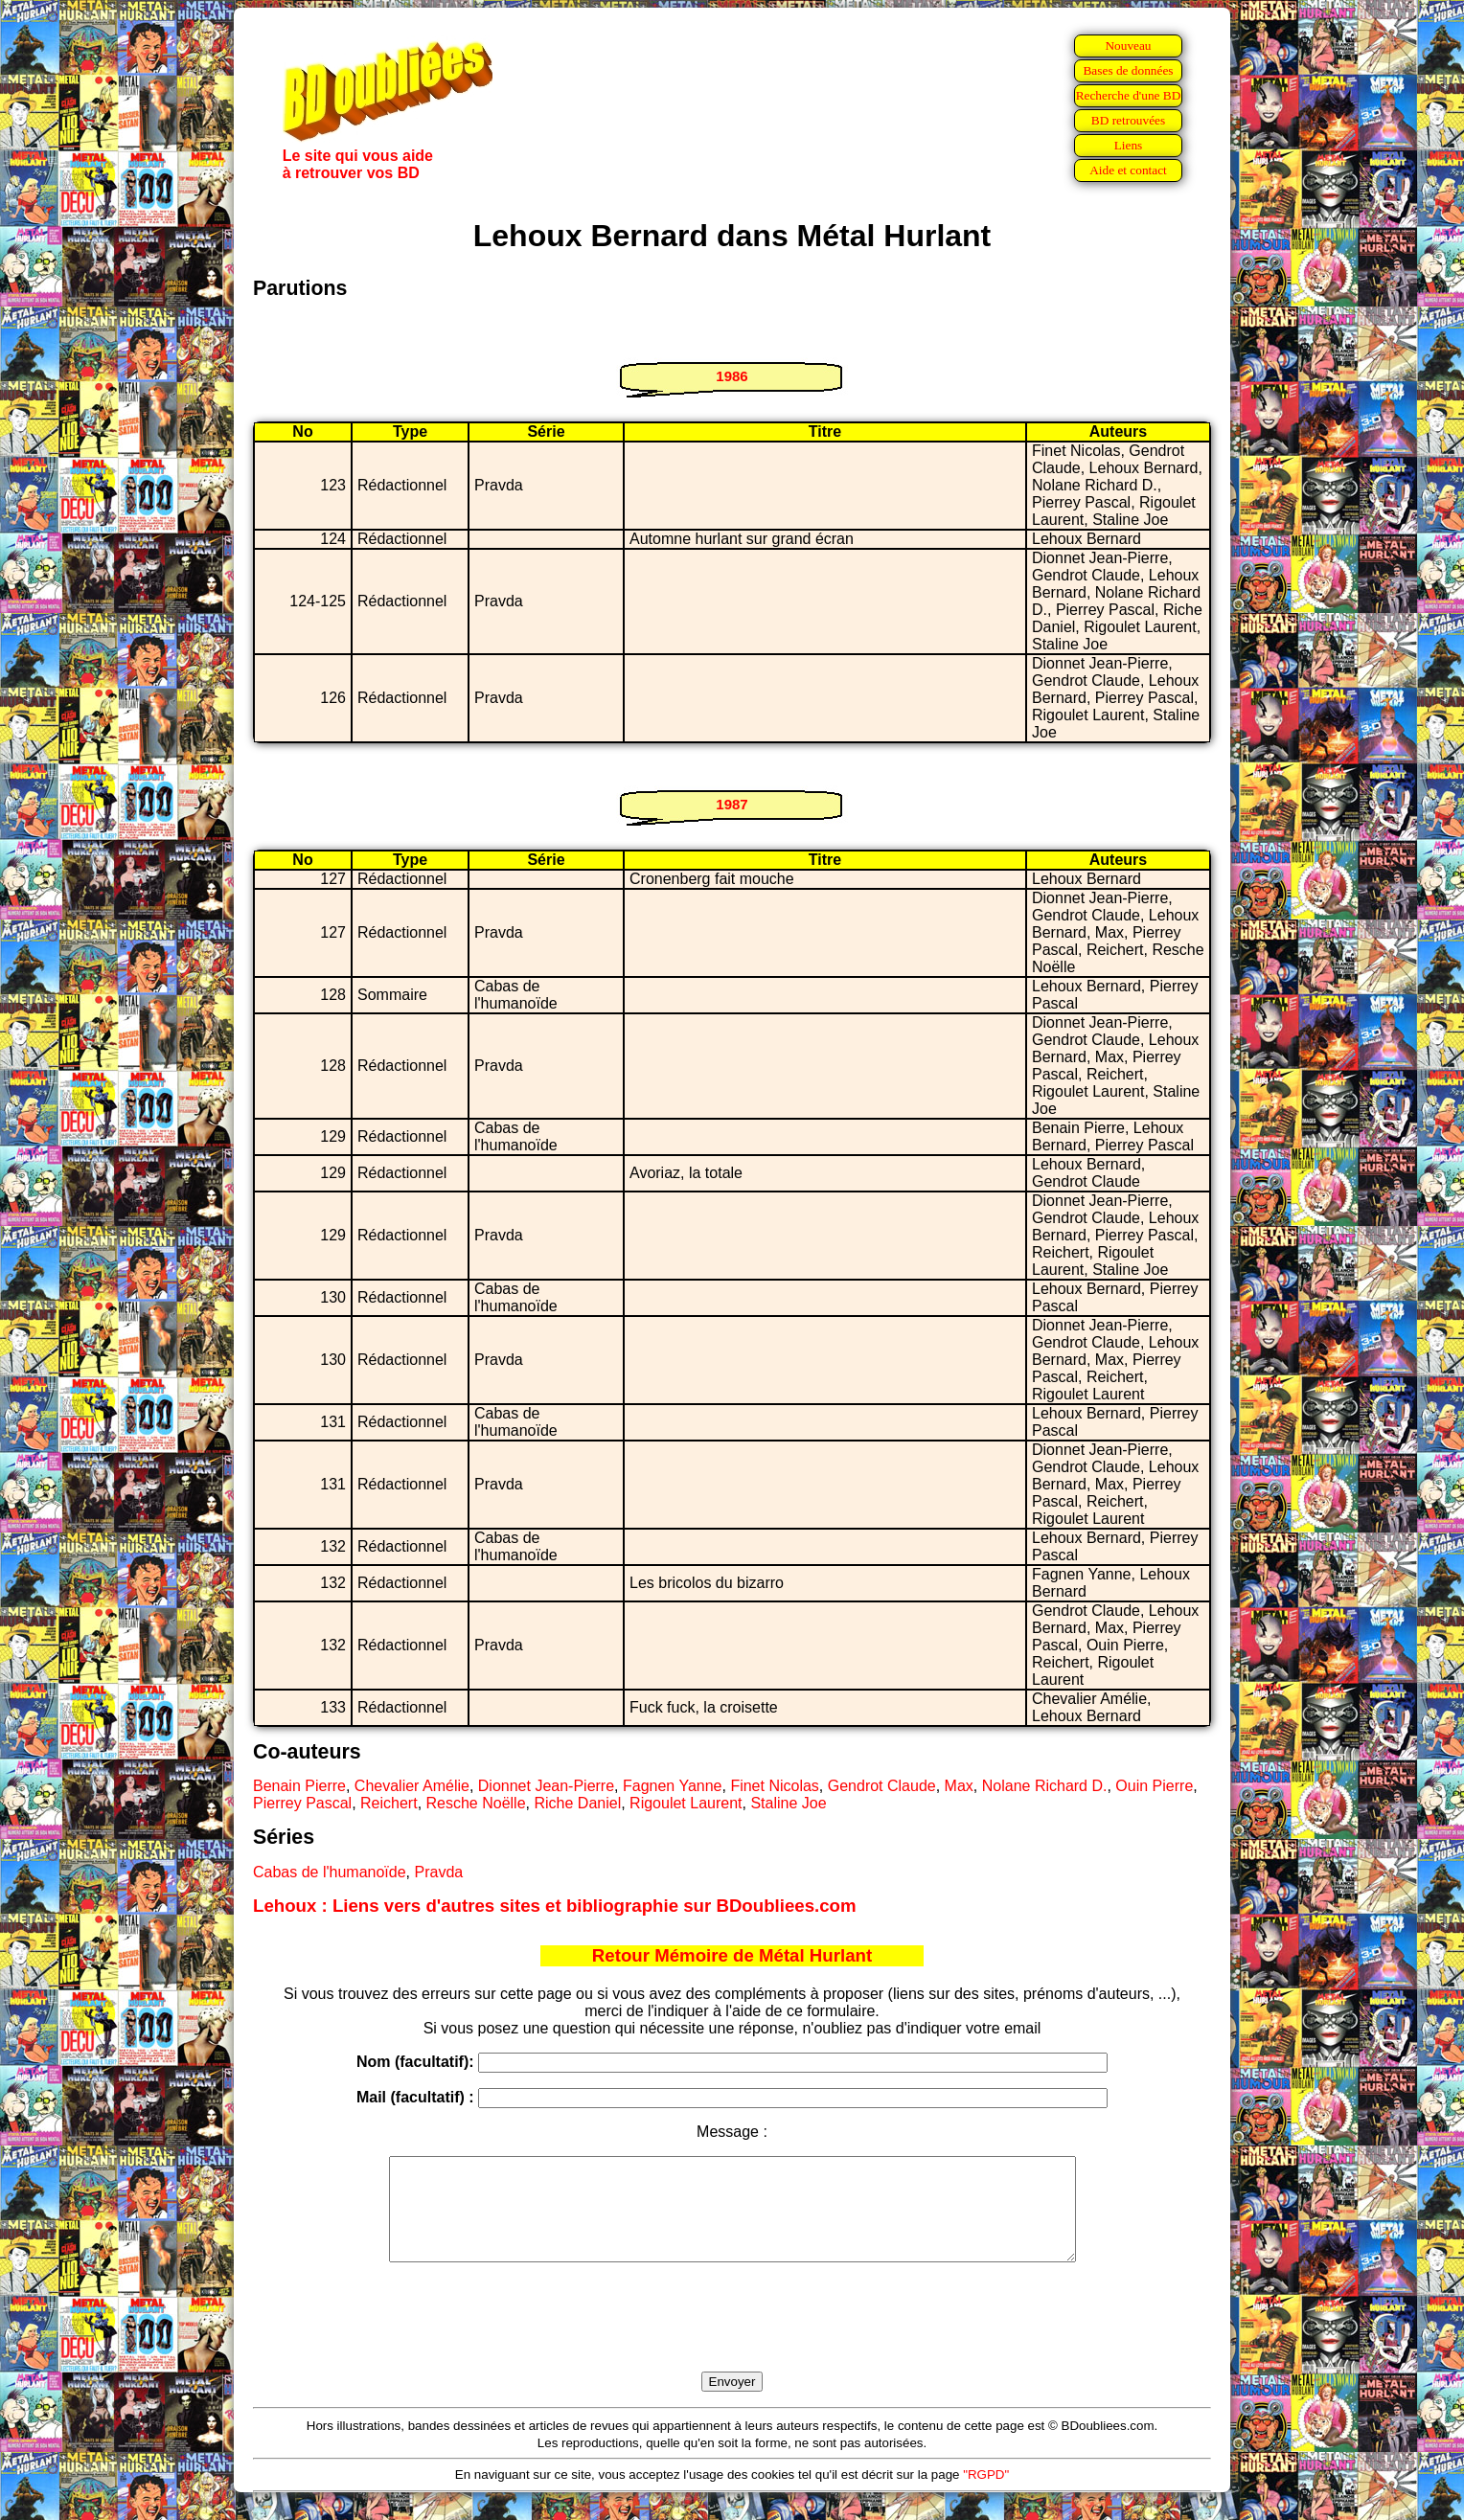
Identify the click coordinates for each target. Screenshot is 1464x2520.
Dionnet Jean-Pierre (546, 1786)
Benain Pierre (299, 1786)
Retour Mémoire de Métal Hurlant (732, 1955)
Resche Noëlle (476, 1803)
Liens (1128, 145)
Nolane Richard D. (1045, 1786)
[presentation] (732, 2339)
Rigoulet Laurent (685, 1803)
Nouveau (1128, 45)
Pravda (439, 1872)
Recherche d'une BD (1128, 95)
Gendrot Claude (882, 1786)
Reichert (389, 1803)
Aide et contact (1128, 170)
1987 (731, 804)
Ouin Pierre (1154, 1786)
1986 (731, 376)
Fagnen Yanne (672, 1786)
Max (959, 1786)
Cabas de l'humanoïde (329, 1872)
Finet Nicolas (774, 1786)
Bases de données (1128, 70)
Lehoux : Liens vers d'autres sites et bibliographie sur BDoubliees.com (555, 1906)
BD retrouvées (1128, 120)
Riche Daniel (577, 1803)
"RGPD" (986, 2494)
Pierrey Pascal (302, 1803)
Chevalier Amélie (412, 1786)
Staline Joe (788, 1803)
